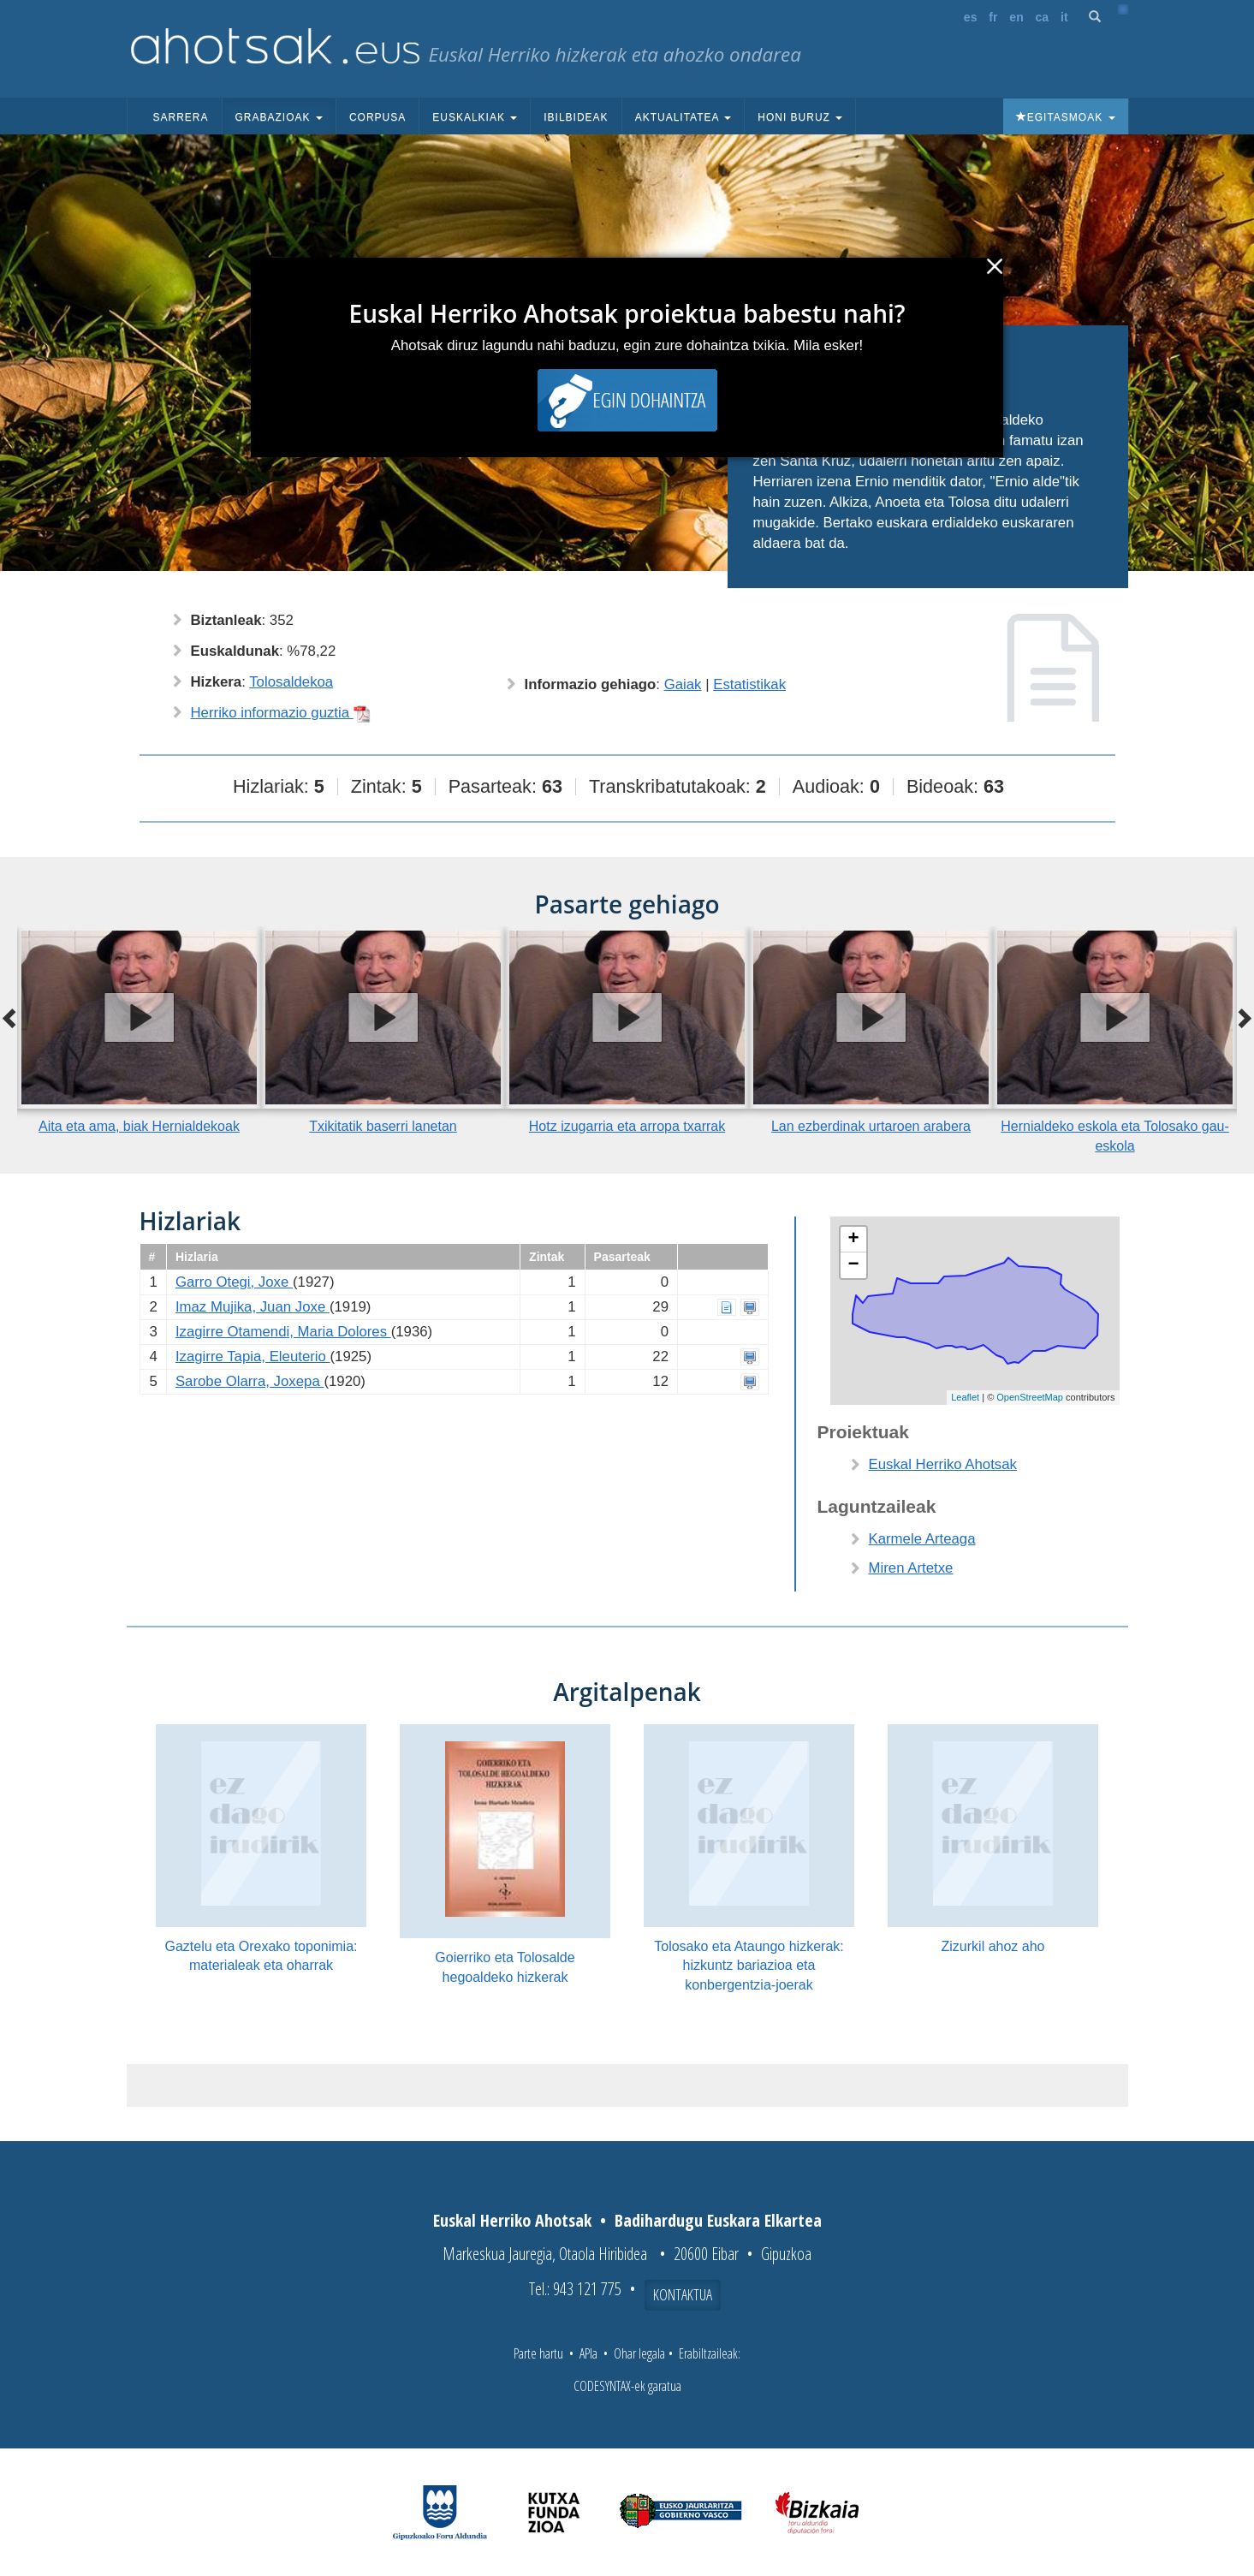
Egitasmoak (1065, 117)
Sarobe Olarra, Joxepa (249, 1381)
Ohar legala (639, 2353)
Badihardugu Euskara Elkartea (718, 2220)
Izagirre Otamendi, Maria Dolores (283, 1332)
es (971, 17)
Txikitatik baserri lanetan (383, 1126)
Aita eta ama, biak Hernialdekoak (139, 1126)
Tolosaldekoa (291, 682)
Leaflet (965, 1397)
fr (993, 17)
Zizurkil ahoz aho (993, 1946)
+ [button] (853, 1239)
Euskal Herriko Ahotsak (943, 1464)
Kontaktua (682, 2294)
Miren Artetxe (911, 1568)
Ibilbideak (576, 117)
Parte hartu (538, 2353)
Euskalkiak (474, 117)
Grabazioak (279, 117)
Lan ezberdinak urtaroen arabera (871, 1126)
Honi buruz (800, 117)
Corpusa (377, 117)
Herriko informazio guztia (281, 713)
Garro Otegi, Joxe (234, 1282)
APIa (588, 2353)
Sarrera (181, 117)
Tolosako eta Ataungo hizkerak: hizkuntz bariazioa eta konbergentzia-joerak (748, 1966)
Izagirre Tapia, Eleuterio (252, 1356)
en (1016, 17)
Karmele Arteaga (922, 1539)
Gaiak (683, 684)
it (1064, 17)
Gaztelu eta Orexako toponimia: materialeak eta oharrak (260, 1956)
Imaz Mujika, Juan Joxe (252, 1307)
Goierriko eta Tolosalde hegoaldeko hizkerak (504, 1967)
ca (1042, 17)
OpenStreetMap (1029, 1397)
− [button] (853, 1265)
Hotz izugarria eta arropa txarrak (627, 1126)
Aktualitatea (683, 117)
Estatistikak (749, 684)
